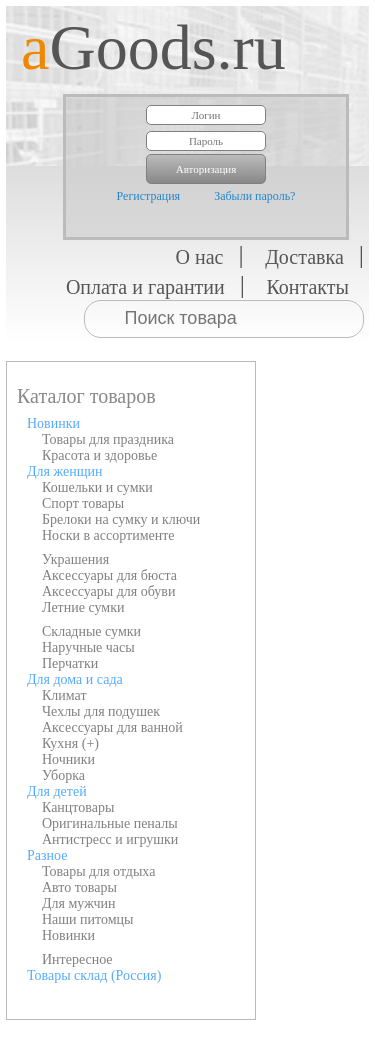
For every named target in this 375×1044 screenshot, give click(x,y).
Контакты (307, 287)
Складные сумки (91, 631)
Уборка (63, 775)
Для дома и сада (75, 679)
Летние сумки (83, 607)
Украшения (75, 559)
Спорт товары (83, 503)
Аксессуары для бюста (109, 575)
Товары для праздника (108, 439)
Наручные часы (88, 647)
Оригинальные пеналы (110, 823)
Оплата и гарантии (145, 287)
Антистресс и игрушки (110, 839)
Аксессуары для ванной (112, 727)
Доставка (304, 257)
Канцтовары (78, 807)
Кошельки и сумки (97, 487)
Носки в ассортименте (108, 535)
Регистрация (149, 196)
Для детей (57, 791)
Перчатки (70, 663)
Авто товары (79, 887)
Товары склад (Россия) (94, 975)
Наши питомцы (88, 919)
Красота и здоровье (99, 455)
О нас (200, 257)
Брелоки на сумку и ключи (121, 519)
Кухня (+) (70, 743)
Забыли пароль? (254, 196)
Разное (47, 855)
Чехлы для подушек (101, 711)
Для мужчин (79, 903)
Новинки (53, 423)
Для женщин (64, 471)
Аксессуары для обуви (108, 591)
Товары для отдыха (98, 871)
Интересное (77, 959)
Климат (64, 695)
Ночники (68, 759)
